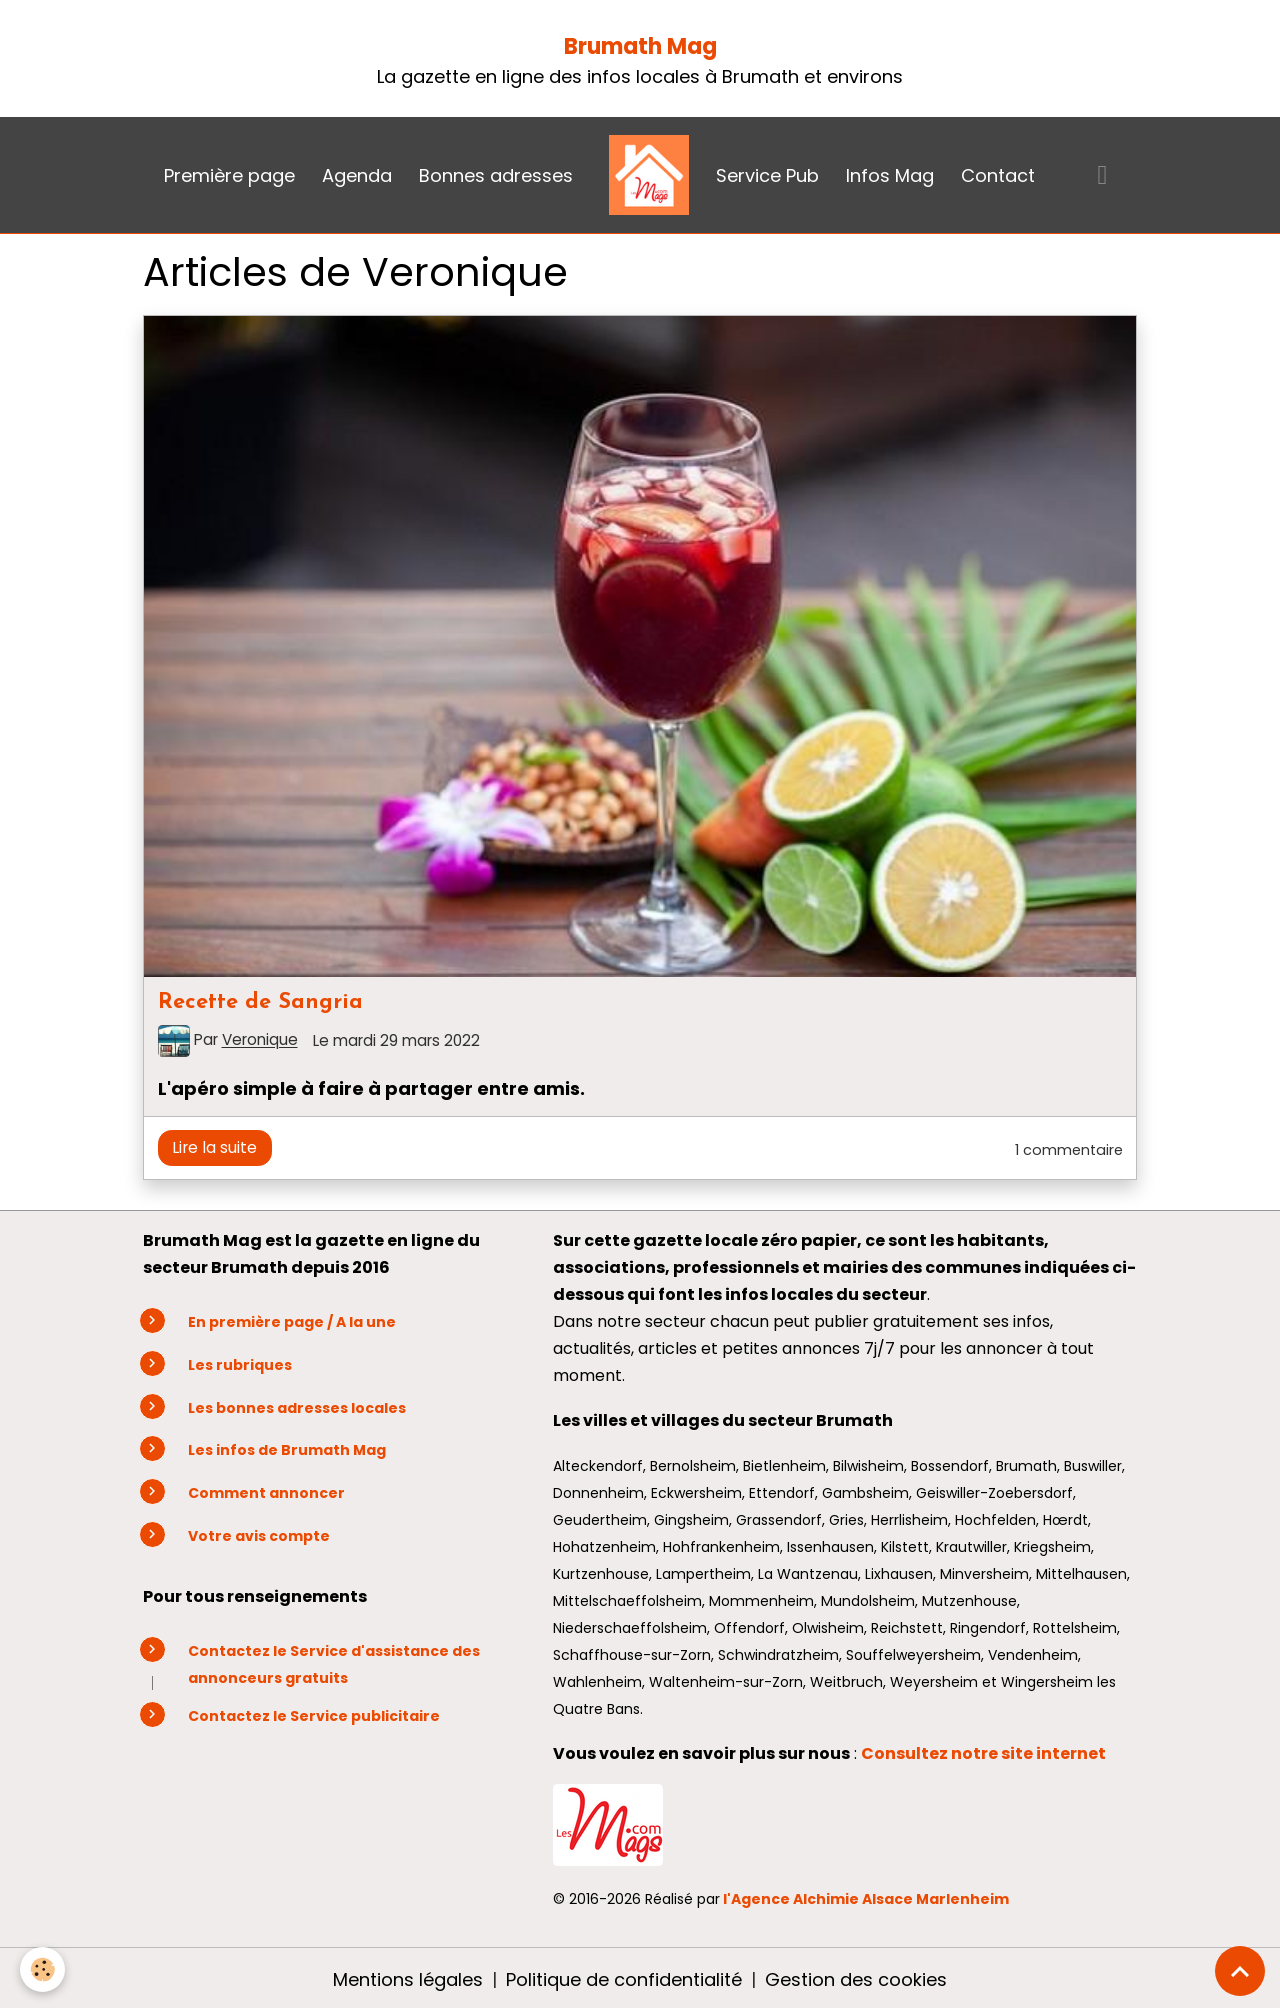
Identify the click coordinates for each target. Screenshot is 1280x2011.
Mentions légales (408, 1979)
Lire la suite (214, 1147)
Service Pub (767, 175)
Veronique (260, 1040)
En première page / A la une (292, 1322)
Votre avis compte (259, 1536)
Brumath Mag (640, 46)
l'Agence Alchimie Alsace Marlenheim (866, 1899)
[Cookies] (42, 1969)
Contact (998, 175)
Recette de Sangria (260, 1002)
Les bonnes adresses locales (297, 1408)
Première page (229, 175)
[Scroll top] (1240, 1971)
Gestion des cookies (856, 1979)
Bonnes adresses (496, 175)
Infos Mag (890, 175)
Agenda (357, 175)
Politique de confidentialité (624, 1979)
